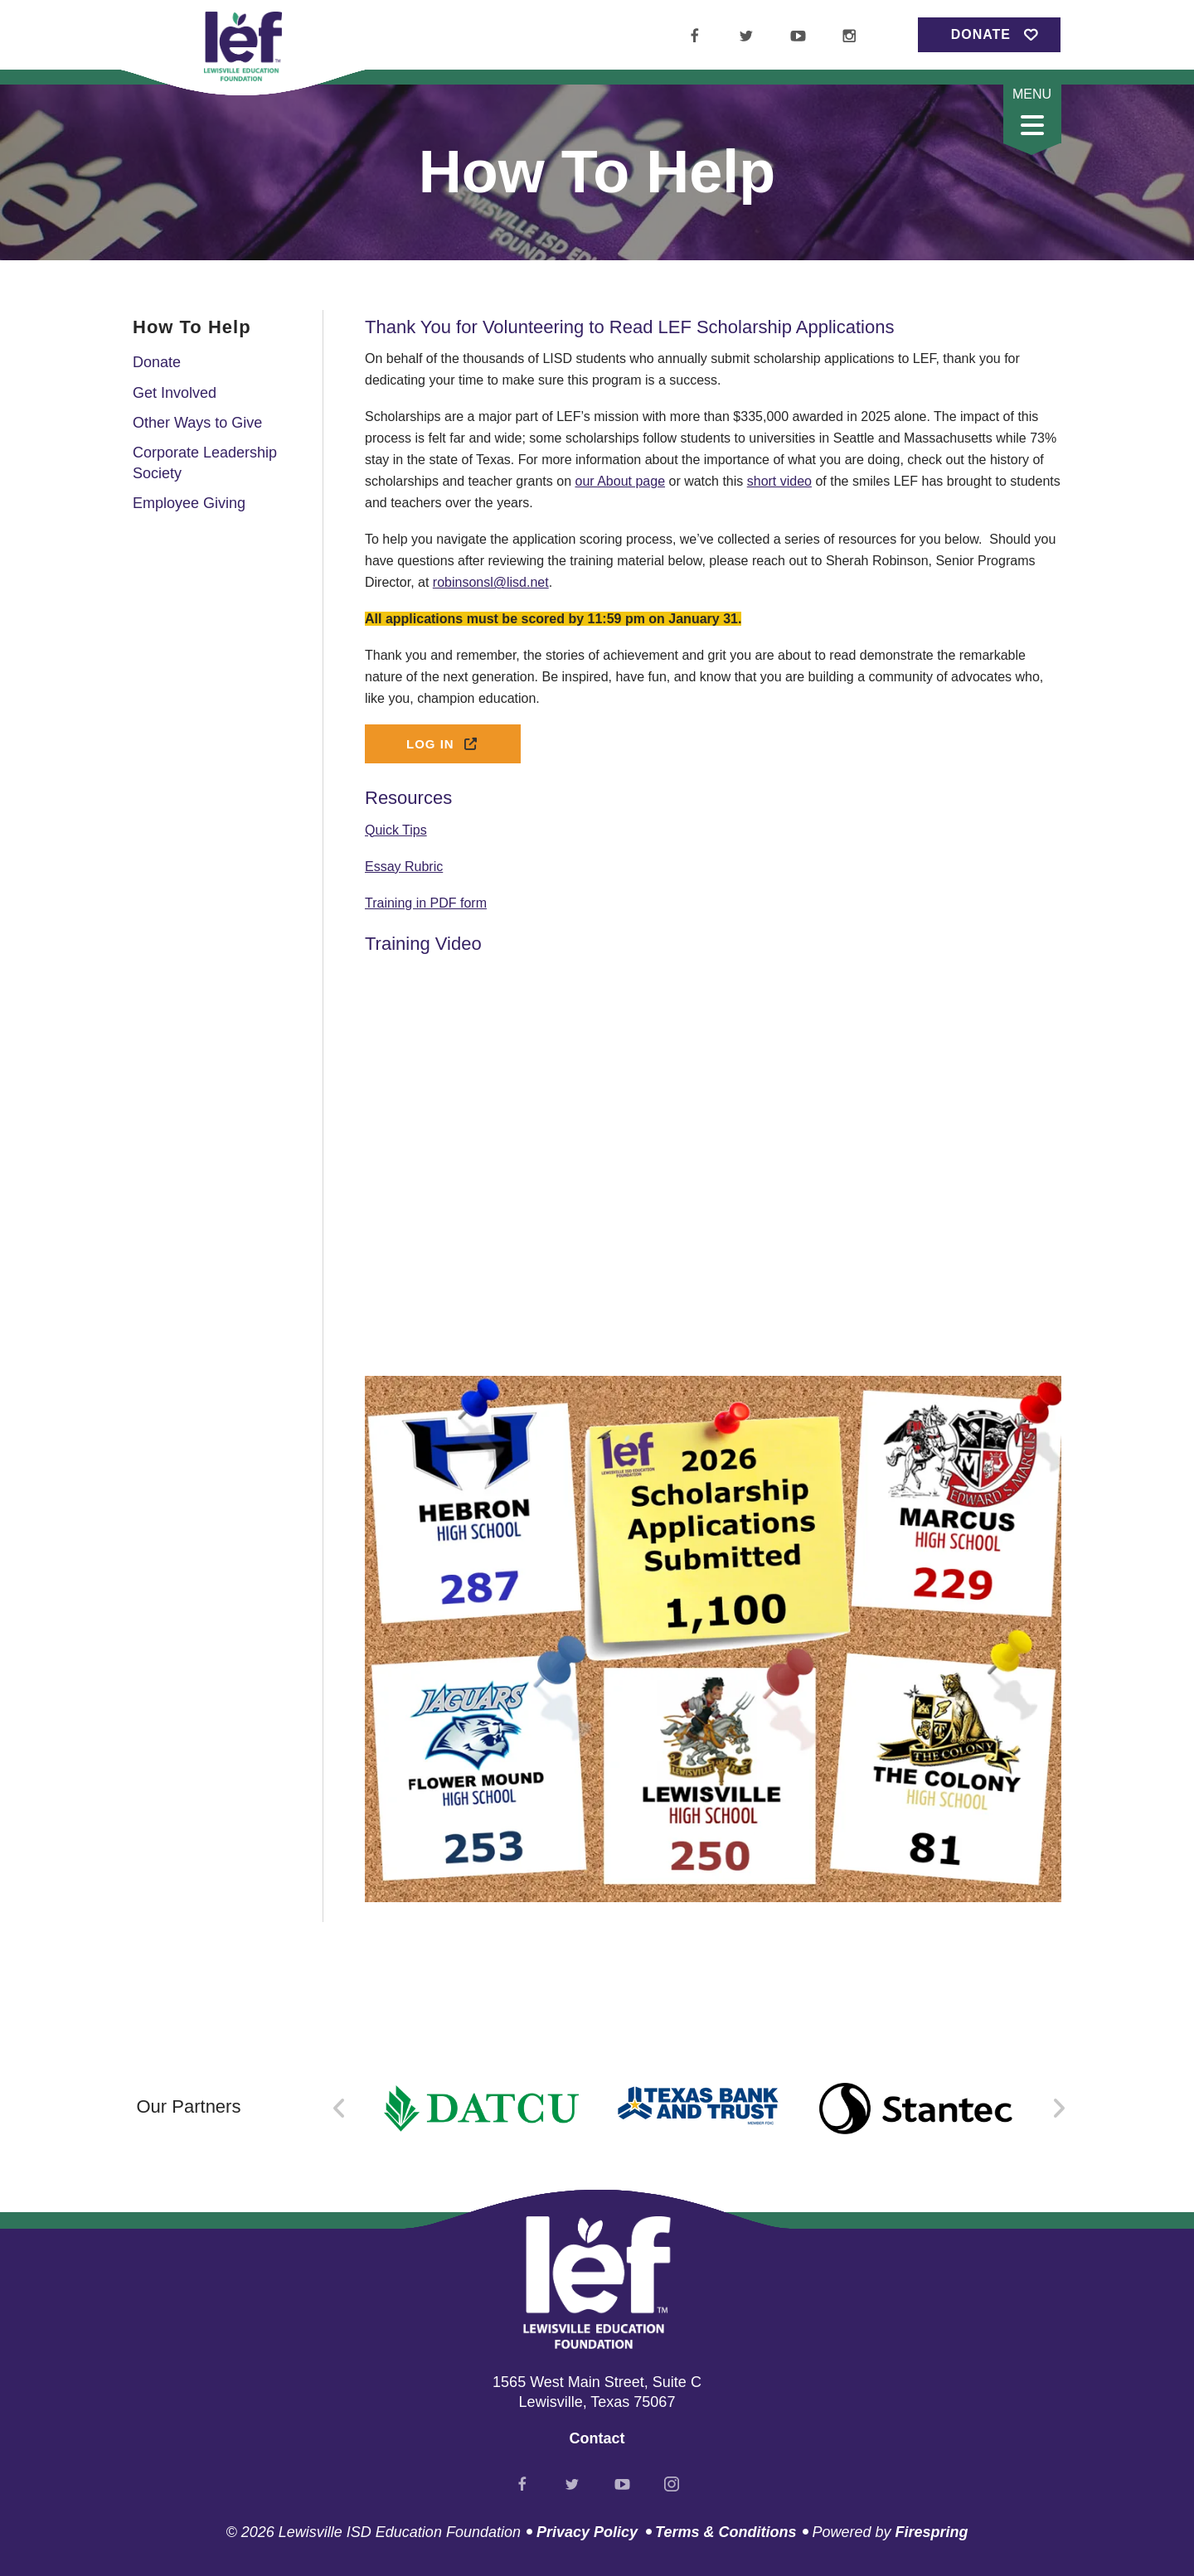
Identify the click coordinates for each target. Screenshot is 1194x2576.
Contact (597, 2438)
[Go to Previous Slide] (339, 2108)
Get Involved (174, 393)
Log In (442, 744)
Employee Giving (189, 503)
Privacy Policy (587, 2532)
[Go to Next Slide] (1058, 2108)
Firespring (931, 2532)
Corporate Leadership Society (205, 463)
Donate (981, 34)
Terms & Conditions (725, 2532)
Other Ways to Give (197, 422)
